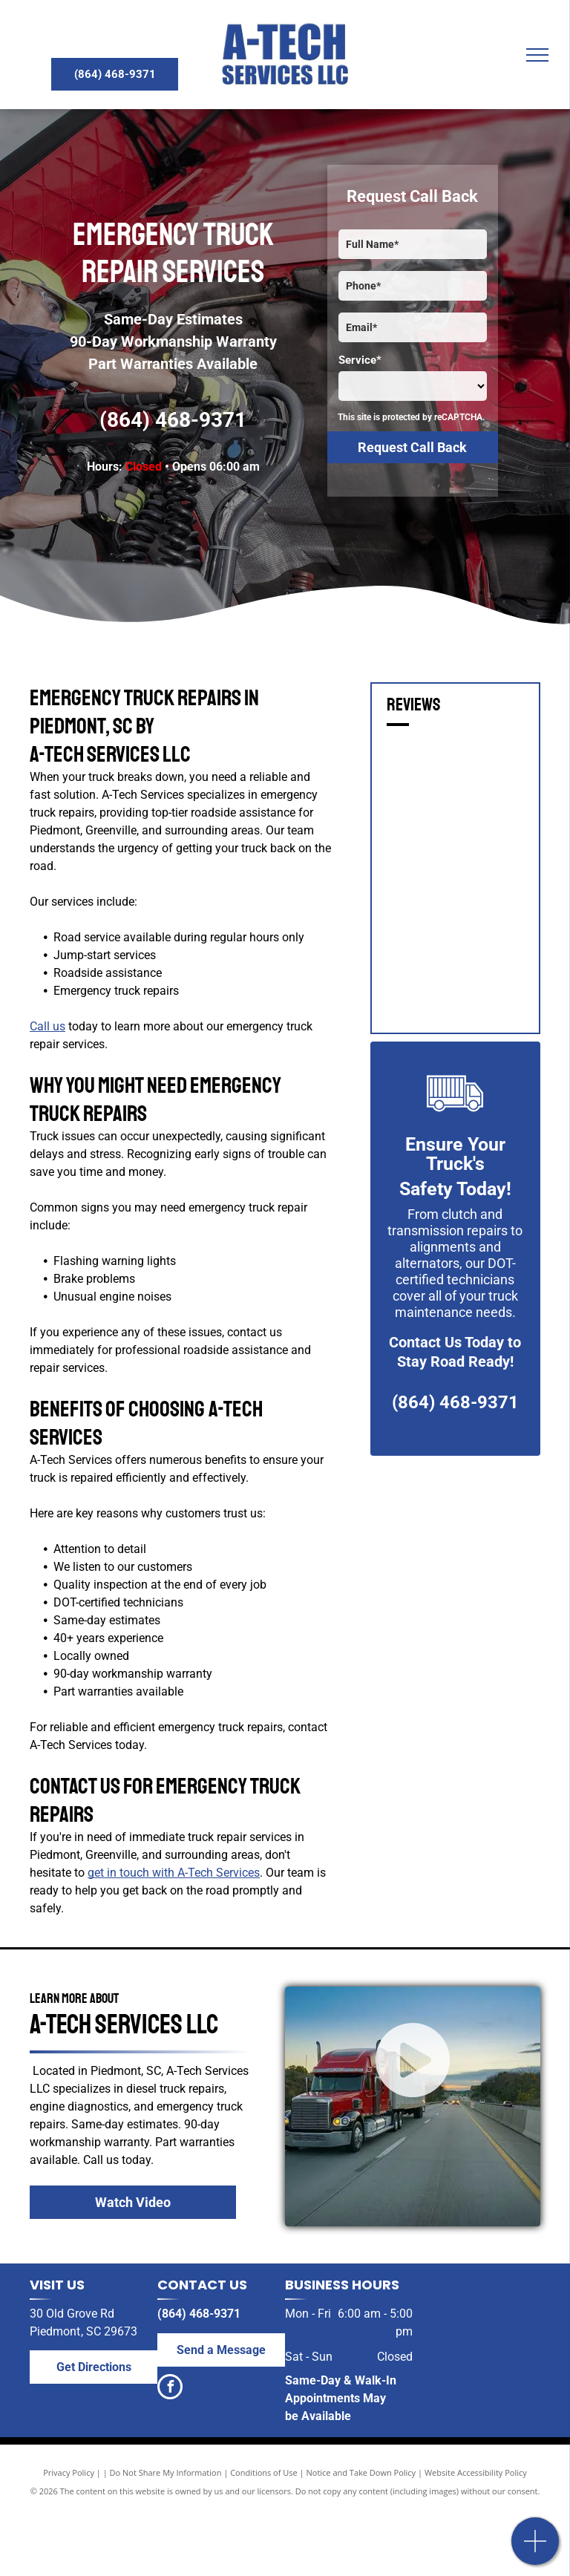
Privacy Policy (68, 2472)
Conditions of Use (264, 2472)
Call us (47, 1026)
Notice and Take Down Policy (361, 2472)
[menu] (537, 55)
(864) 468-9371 (172, 420)
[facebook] (170, 2388)
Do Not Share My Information (166, 2472)
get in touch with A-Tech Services (174, 1873)
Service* (359, 360)
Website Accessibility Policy (476, 2472)
